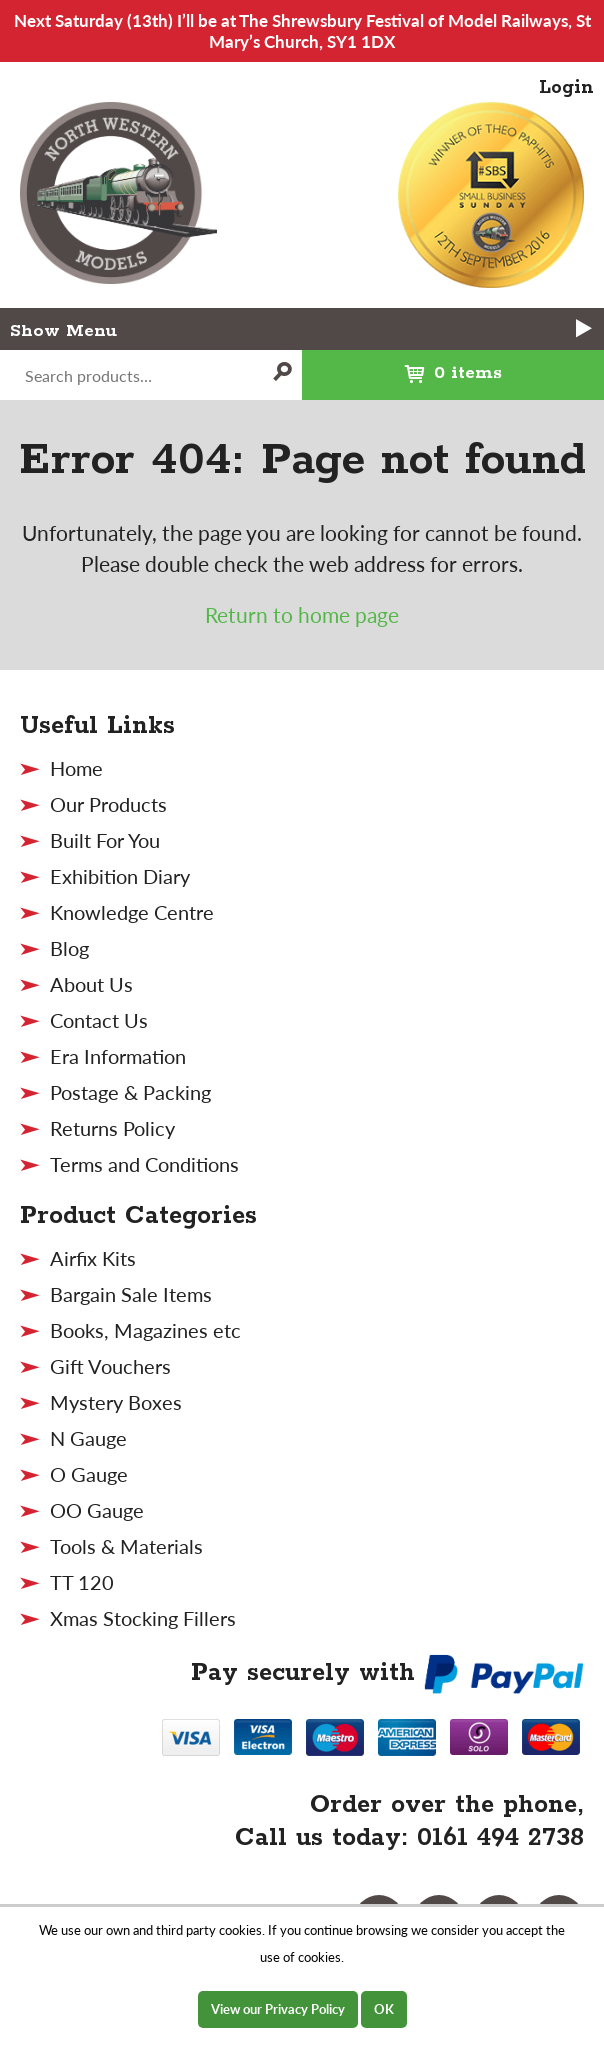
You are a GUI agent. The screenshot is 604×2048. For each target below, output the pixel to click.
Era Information (118, 1056)
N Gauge (88, 1438)
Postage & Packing (130, 1092)
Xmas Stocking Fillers (143, 1618)
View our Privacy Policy (278, 2009)
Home (76, 768)
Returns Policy (112, 1128)
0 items (402, 367)
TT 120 (82, 1582)
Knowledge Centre (132, 912)
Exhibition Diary (120, 876)
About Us (91, 984)
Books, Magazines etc (145, 1330)
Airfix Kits (93, 1258)
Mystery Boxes (116, 1402)
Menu (330, 330)
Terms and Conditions (144, 1164)
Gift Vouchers (110, 1366)
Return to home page (302, 614)
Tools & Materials (126, 1546)
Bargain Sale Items (131, 1294)
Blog (69, 948)
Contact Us (99, 1020)
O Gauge (89, 1474)
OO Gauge (97, 1510)
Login (566, 88)
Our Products (108, 804)
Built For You (105, 840)
